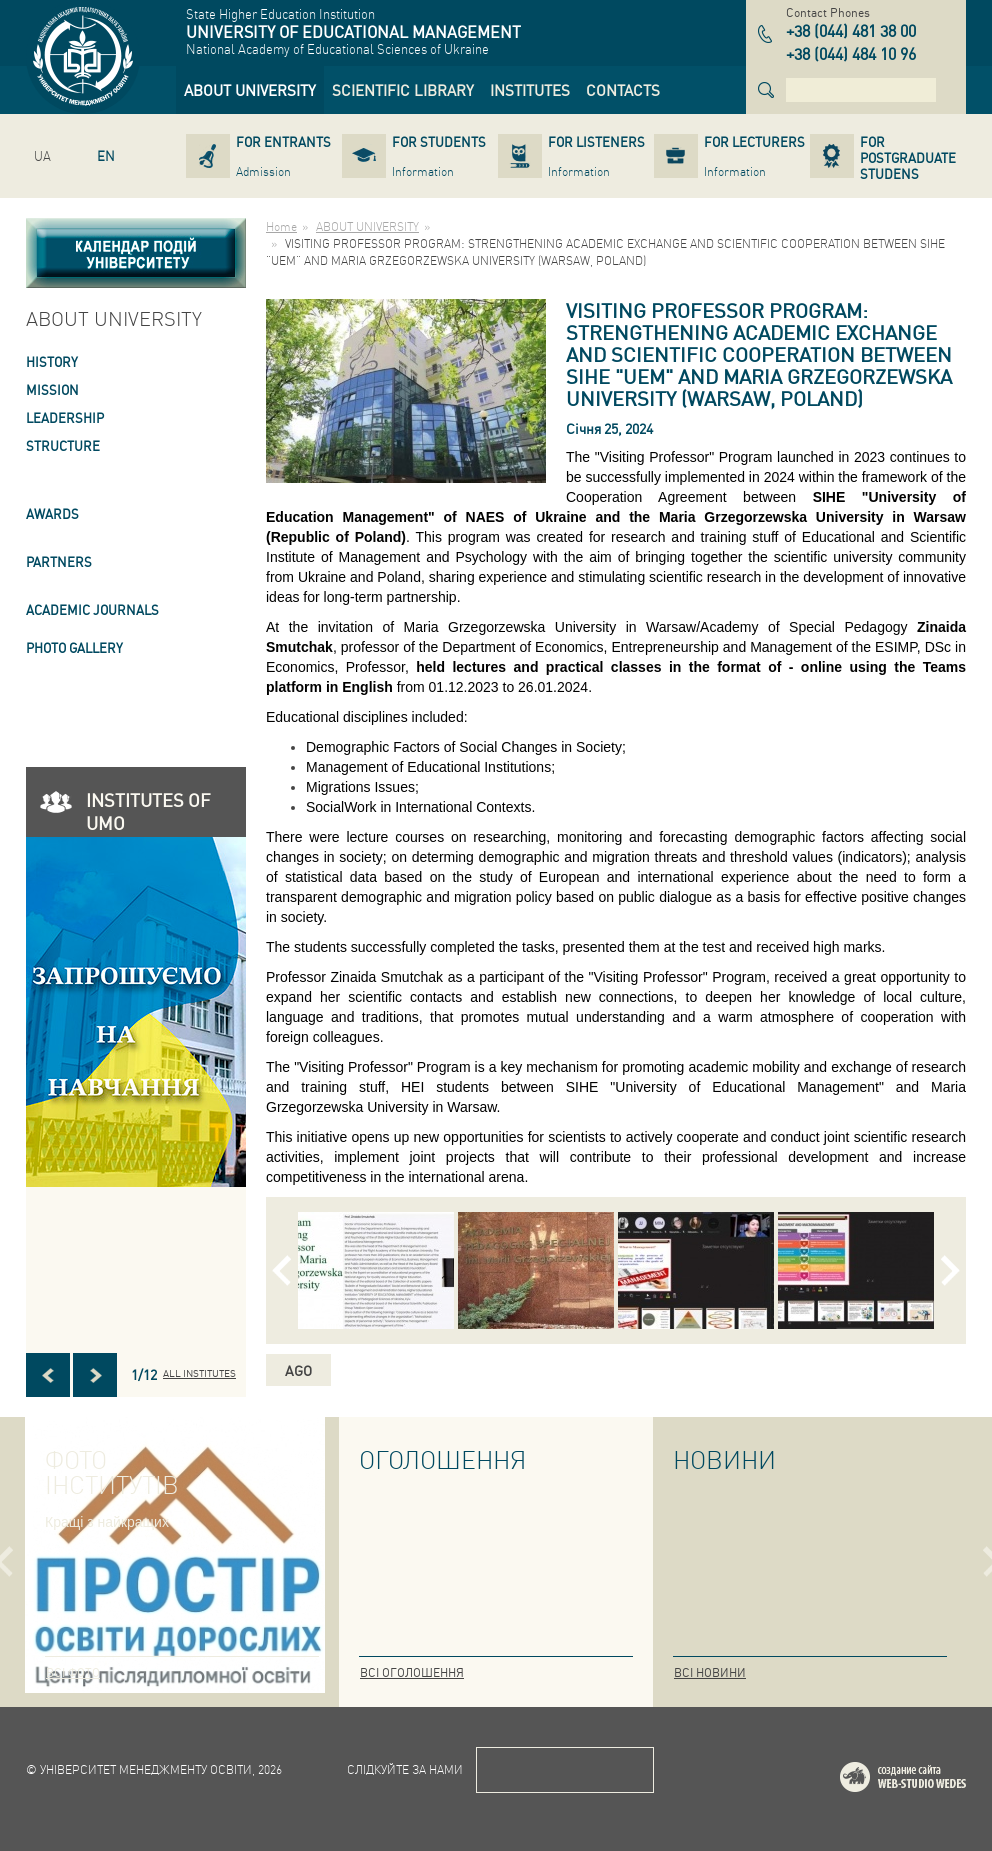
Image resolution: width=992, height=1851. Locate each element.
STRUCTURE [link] (63, 445)
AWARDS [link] (52, 513)
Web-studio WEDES (929, 1780)
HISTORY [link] (52, 361)
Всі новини (710, 1672)
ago (298, 1370)
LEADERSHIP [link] (65, 417)
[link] (250, 90)
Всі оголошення (412, 1672)
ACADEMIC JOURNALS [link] (92, 609)
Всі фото (73, 1672)
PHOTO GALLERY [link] (74, 647)
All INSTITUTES (199, 1373)
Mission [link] (52, 389)
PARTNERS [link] (59, 561)
